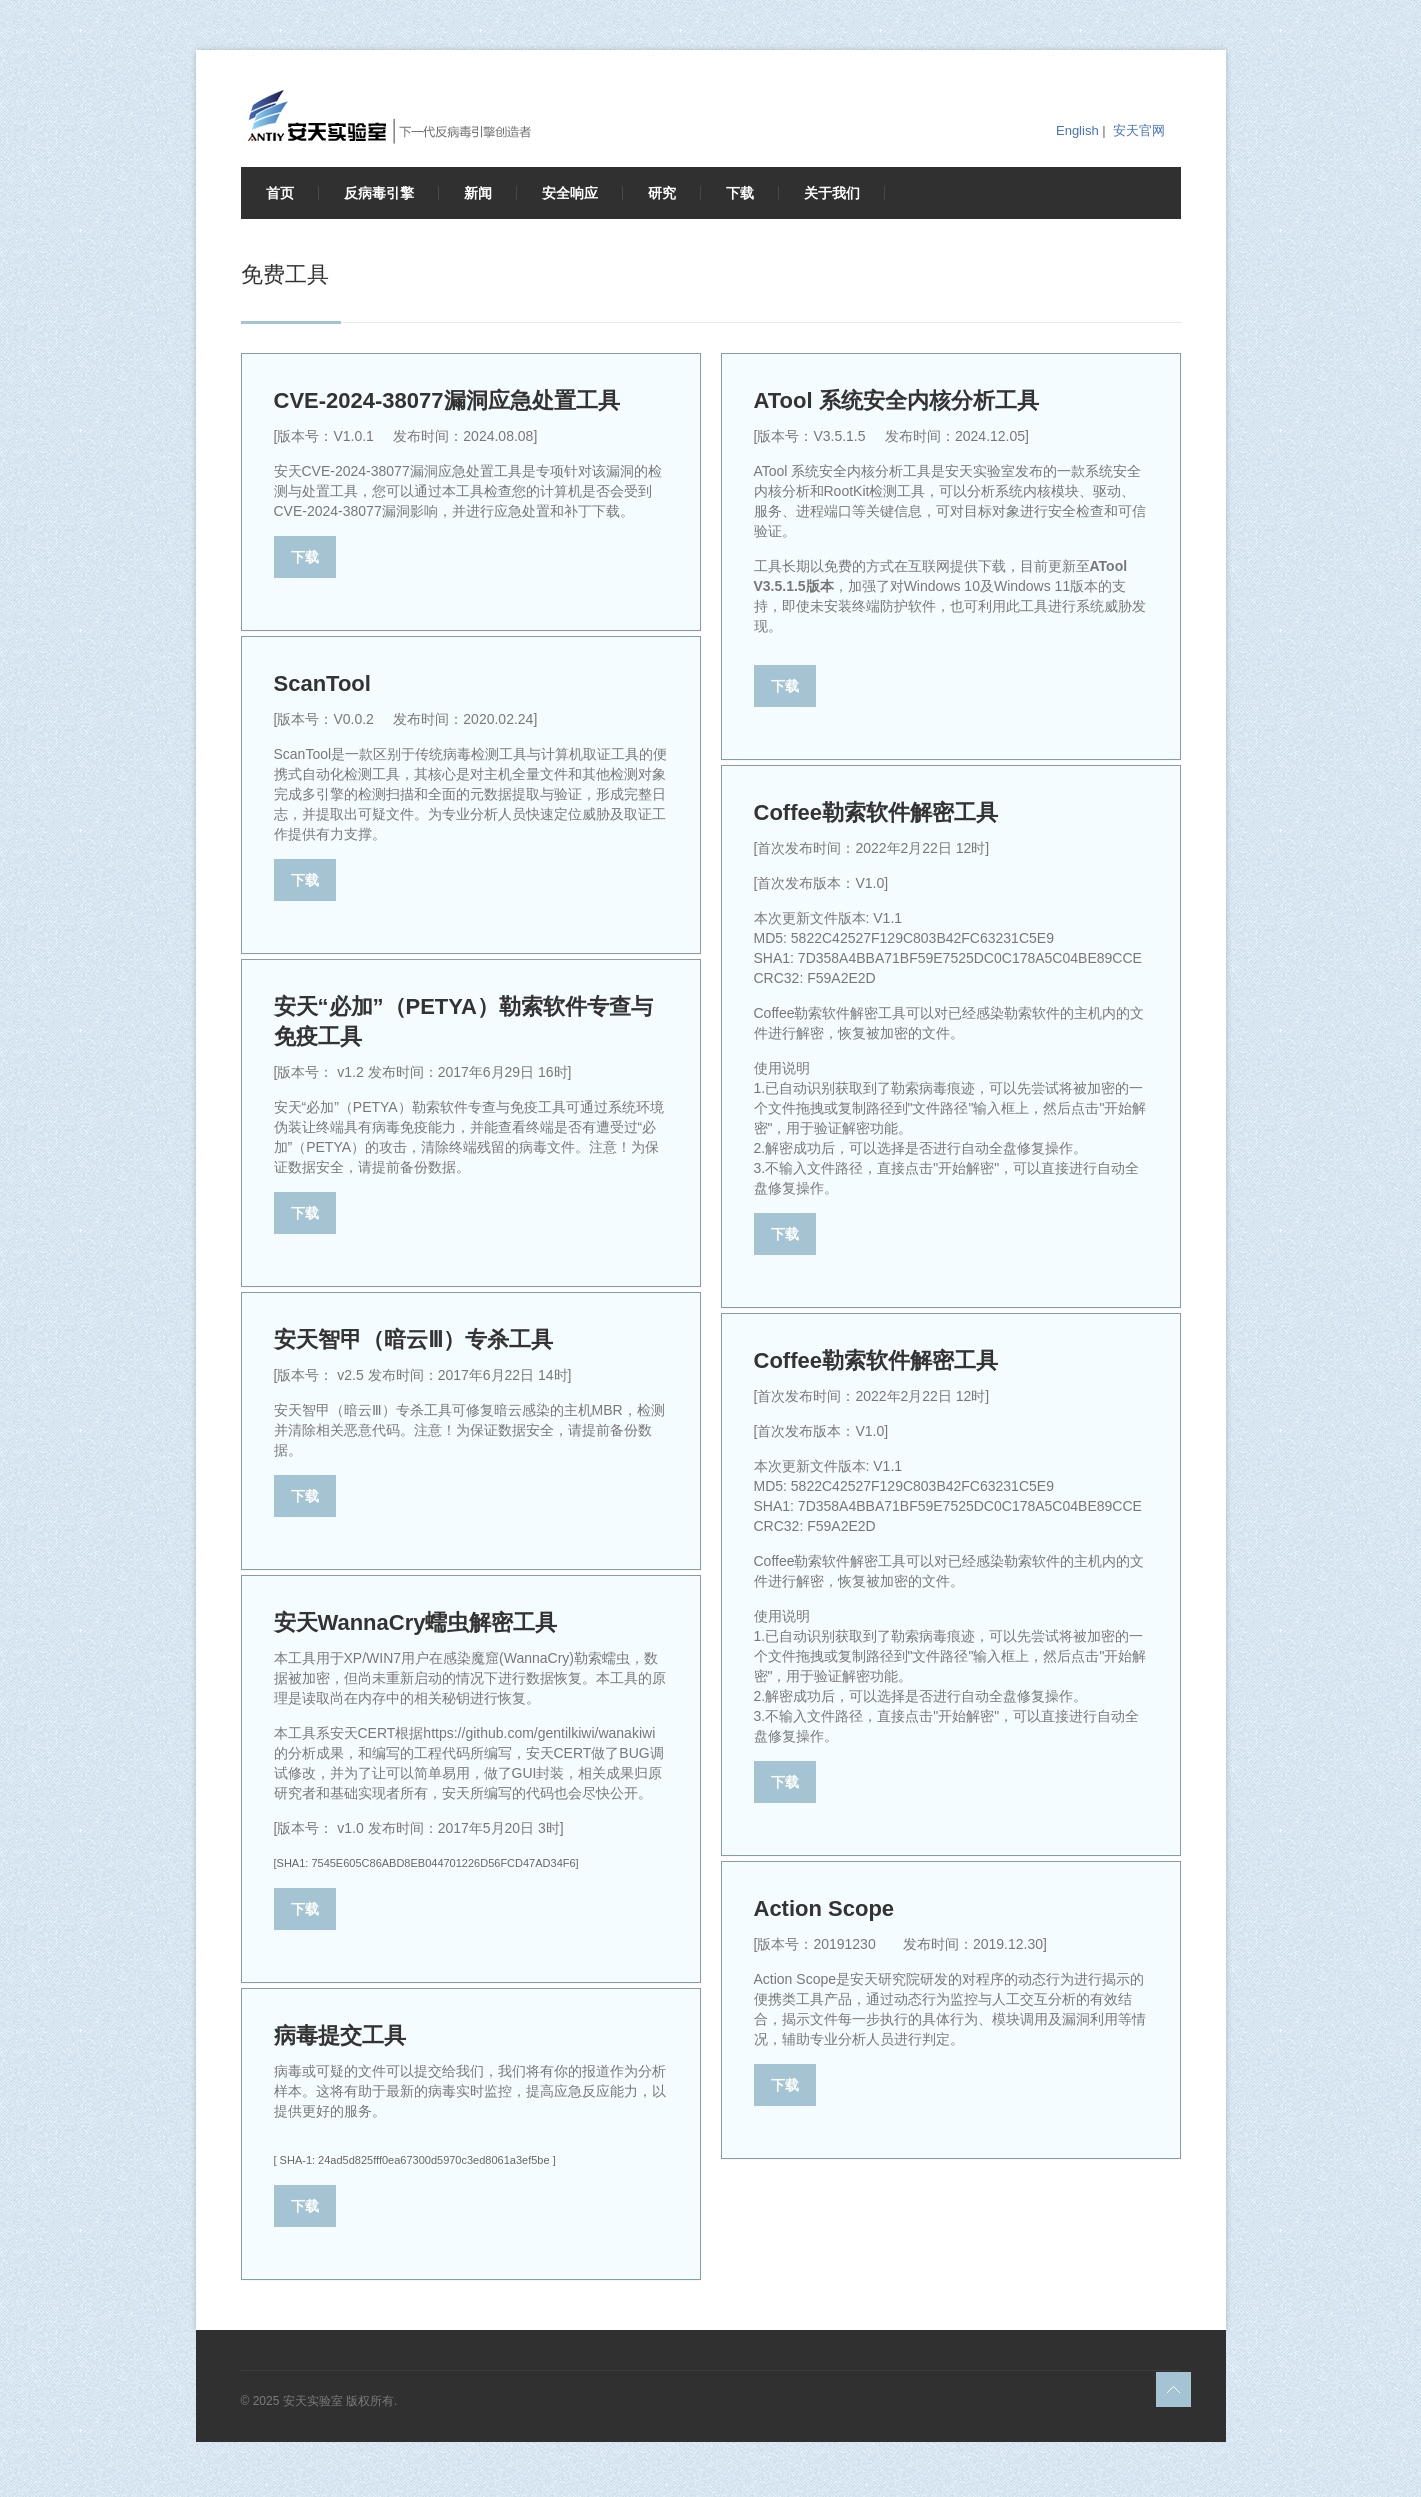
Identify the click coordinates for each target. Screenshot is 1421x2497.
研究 (662, 193)
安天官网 (1139, 130)
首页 (280, 193)
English (1077, 130)
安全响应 (570, 193)
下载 (740, 193)
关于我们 (832, 193)
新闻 (478, 193)
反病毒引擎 (379, 193)
